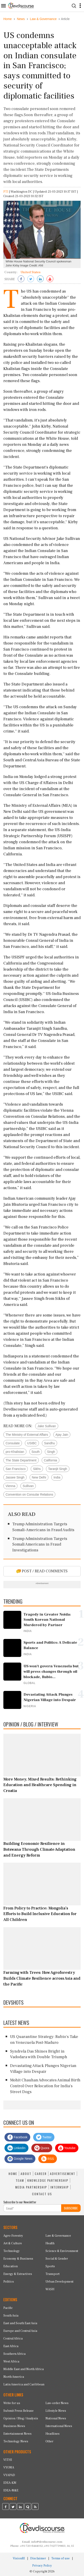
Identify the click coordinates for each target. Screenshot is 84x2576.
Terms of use (60, 2558)
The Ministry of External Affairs (27, 1434)
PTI (5, 192)
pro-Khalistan (15, 1452)
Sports (50, 2266)
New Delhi (39, 1477)
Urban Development (59, 2282)
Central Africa (13, 2339)
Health (49, 2243)
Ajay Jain (62, 1434)
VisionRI (19, 2558)
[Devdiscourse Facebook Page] (6, 2507)
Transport (52, 2274)
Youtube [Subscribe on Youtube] (67, 2148)
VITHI (7, 2460)
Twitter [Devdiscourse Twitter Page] (44, 2137)
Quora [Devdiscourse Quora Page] (41, 2148)
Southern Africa (14, 2354)
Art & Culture (12, 2243)
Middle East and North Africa (23, 2369)
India (57, 1477)
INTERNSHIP (59, 2187)
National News (55, 2418)
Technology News (15, 2441)
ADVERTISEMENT (62, 2173)
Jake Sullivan (46, 1426)
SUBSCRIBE (71, 2208)
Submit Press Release (18, 2411)
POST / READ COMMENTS (42, 1571)
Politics (8, 2282)
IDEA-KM (9, 2483)
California (50, 1460)
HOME (13, 2173)
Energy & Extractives (17, 2274)
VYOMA (8, 2468)
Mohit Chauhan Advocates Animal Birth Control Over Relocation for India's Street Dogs (45, 2086)
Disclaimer (38, 2558)
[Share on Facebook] (21, 279)
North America (13, 2377)
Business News (14, 2426)
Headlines (52, 2434)
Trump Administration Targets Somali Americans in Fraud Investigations (39, 1544)
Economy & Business (18, 2259)
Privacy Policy (42, 2566)
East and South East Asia (20, 2323)
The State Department (21, 1460)
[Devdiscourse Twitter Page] (13, 2507)
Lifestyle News (55, 2411)
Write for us (11, 2403)
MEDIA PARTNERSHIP (31, 2187)
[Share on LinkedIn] (40, 279)
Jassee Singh (15, 1477)
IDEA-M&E (10, 2490)
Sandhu (49, 1443)
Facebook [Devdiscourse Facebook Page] (17, 2137)
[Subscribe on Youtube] (50, 279)
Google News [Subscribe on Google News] (19, 2158)
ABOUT (26, 2173)
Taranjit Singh (57, 1469)
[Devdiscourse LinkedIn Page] (20, 2507)
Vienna (10, 1486)
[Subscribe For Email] (32, 2208)
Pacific (8, 2308)
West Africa (11, 2362)
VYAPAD (9, 2475)
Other (49, 2441)
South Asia (10, 2316)
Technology (11, 2251)
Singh (51, 1452)
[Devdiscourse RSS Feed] (35, 2507)
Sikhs (37, 1469)
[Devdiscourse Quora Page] (28, 2507)
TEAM (20, 2180)
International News (58, 2426)
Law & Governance (58, 2236)
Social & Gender (56, 2259)
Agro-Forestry (13, 2236)
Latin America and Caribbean (23, 2384)
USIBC (32, 1443)
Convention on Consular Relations (29, 1494)
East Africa (10, 2346)
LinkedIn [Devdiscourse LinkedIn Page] (16, 2148)
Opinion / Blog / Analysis (20, 2418)
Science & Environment (61, 2251)
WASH (49, 2289)
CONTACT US (42, 2194)
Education (10, 2266)
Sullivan (28, 1486)
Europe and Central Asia (20, 2331)
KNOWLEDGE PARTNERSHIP (47, 2180)
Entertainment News (17, 2434)
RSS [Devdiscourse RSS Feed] (47, 2158)
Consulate (13, 1443)
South (36, 1452)
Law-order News (57, 2403)
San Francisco (16, 1469)
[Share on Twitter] (30, 279)
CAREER (41, 2173)
